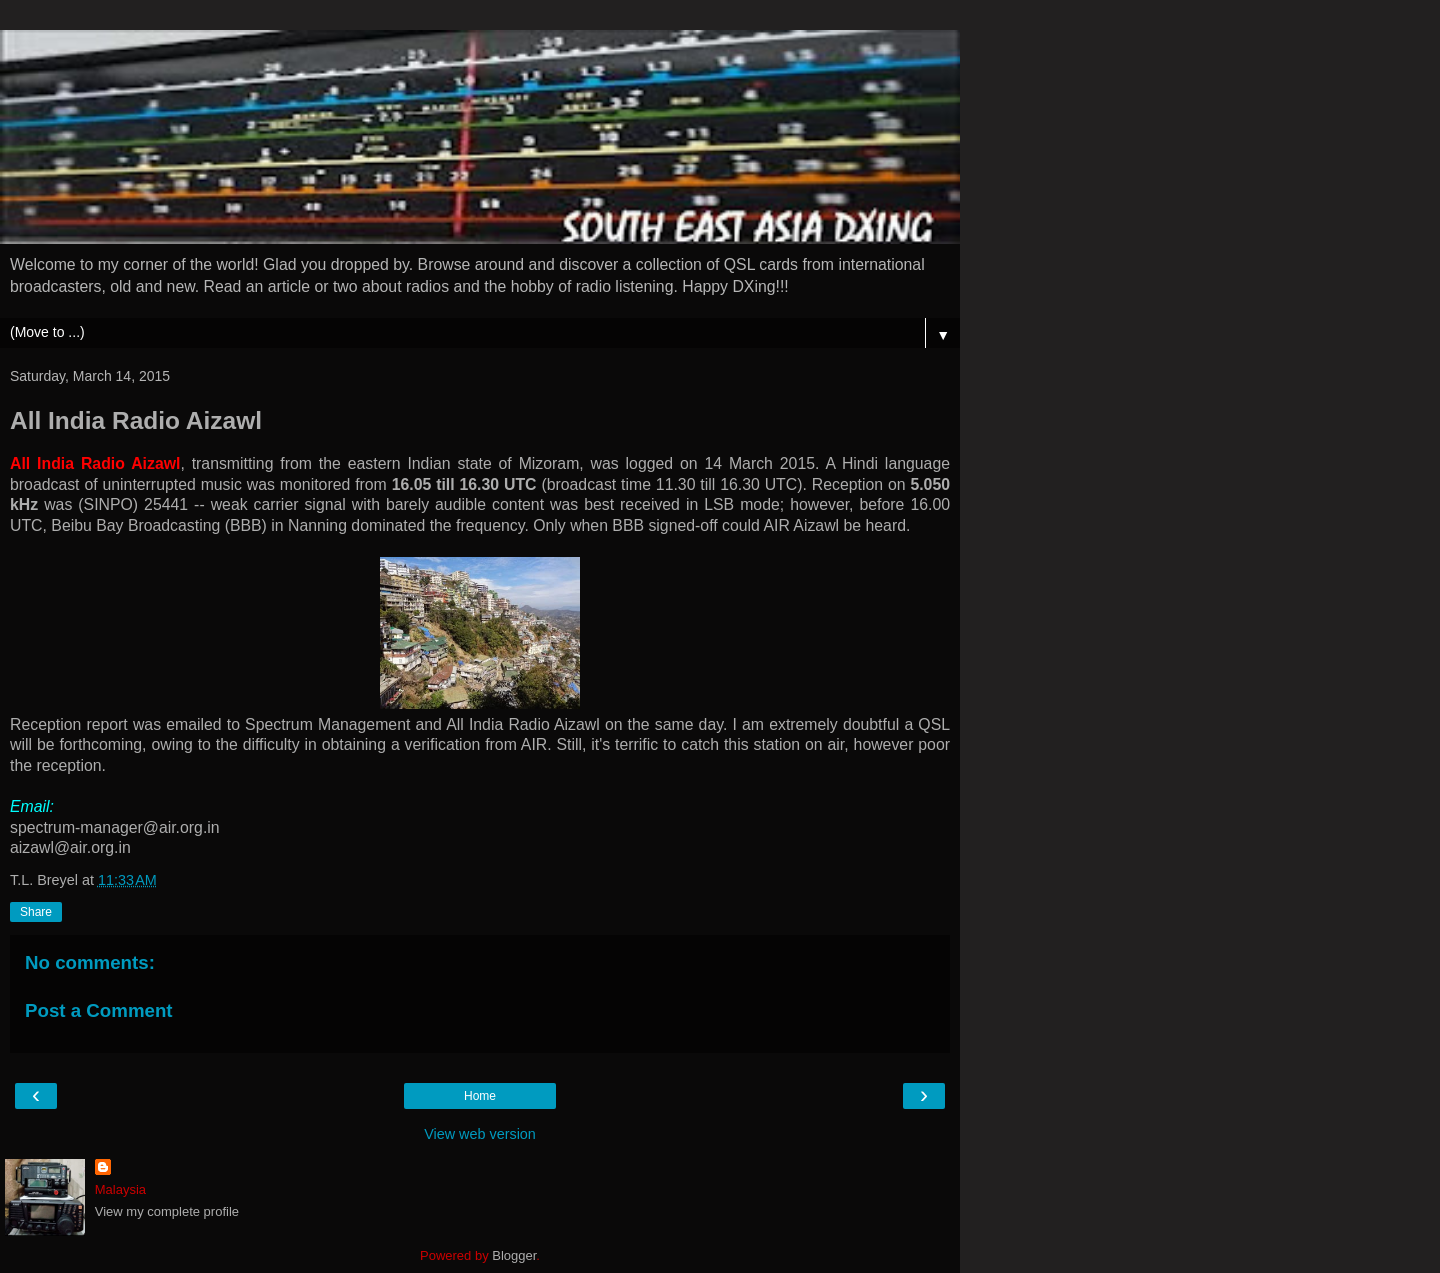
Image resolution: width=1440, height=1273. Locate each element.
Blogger (514, 1255)
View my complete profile (167, 1211)
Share (36, 912)
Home (480, 1096)
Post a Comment (99, 1010)
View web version (480, 1134)
